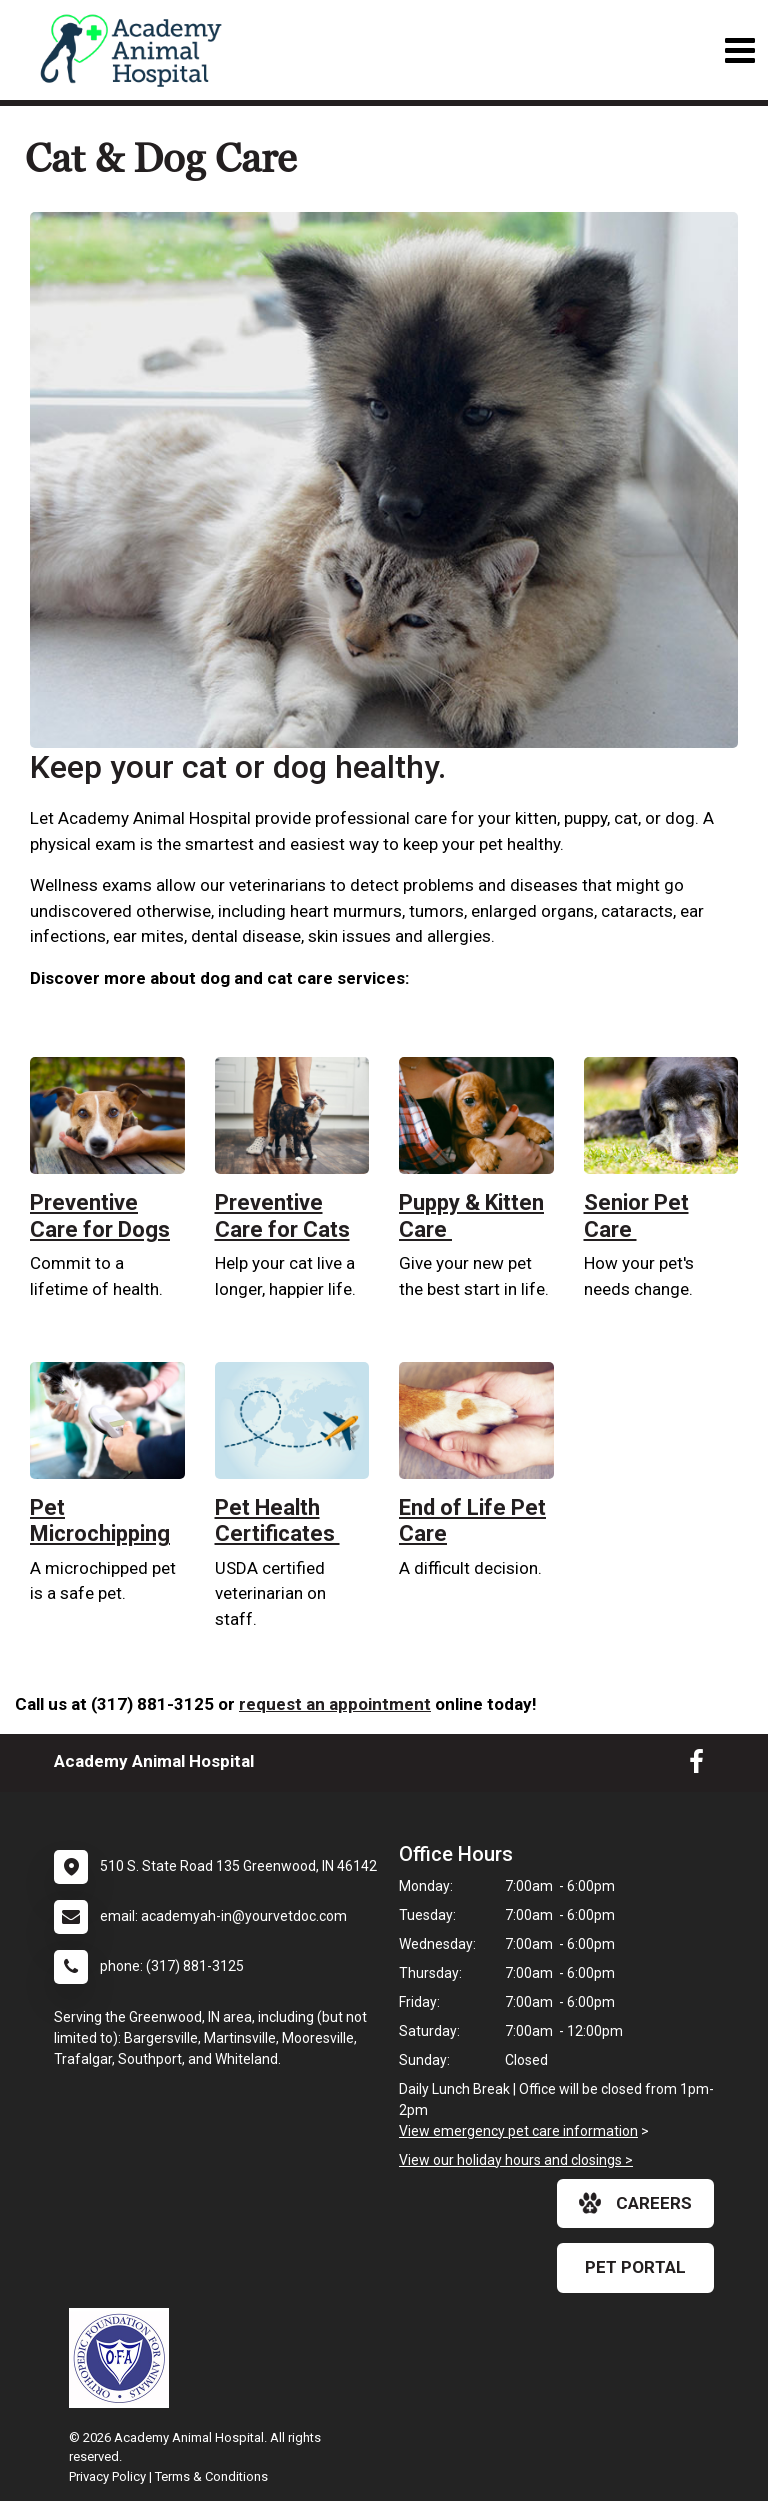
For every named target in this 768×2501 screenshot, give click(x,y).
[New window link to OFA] (124, 2358)
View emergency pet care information (518, 2131)
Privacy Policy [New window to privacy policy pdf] (107, 2476)
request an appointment (335, 1704)
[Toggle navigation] (739, 50)
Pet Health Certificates (277, 1520)
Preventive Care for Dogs (100, 1215)
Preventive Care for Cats (282, 1215)
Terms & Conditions (211, 2476)
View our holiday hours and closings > (516, 2160)
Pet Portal (635, 2267)
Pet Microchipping (100, 1520)
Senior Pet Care (636, 1215)
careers (635, 2203)
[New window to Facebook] (696, 1766)
